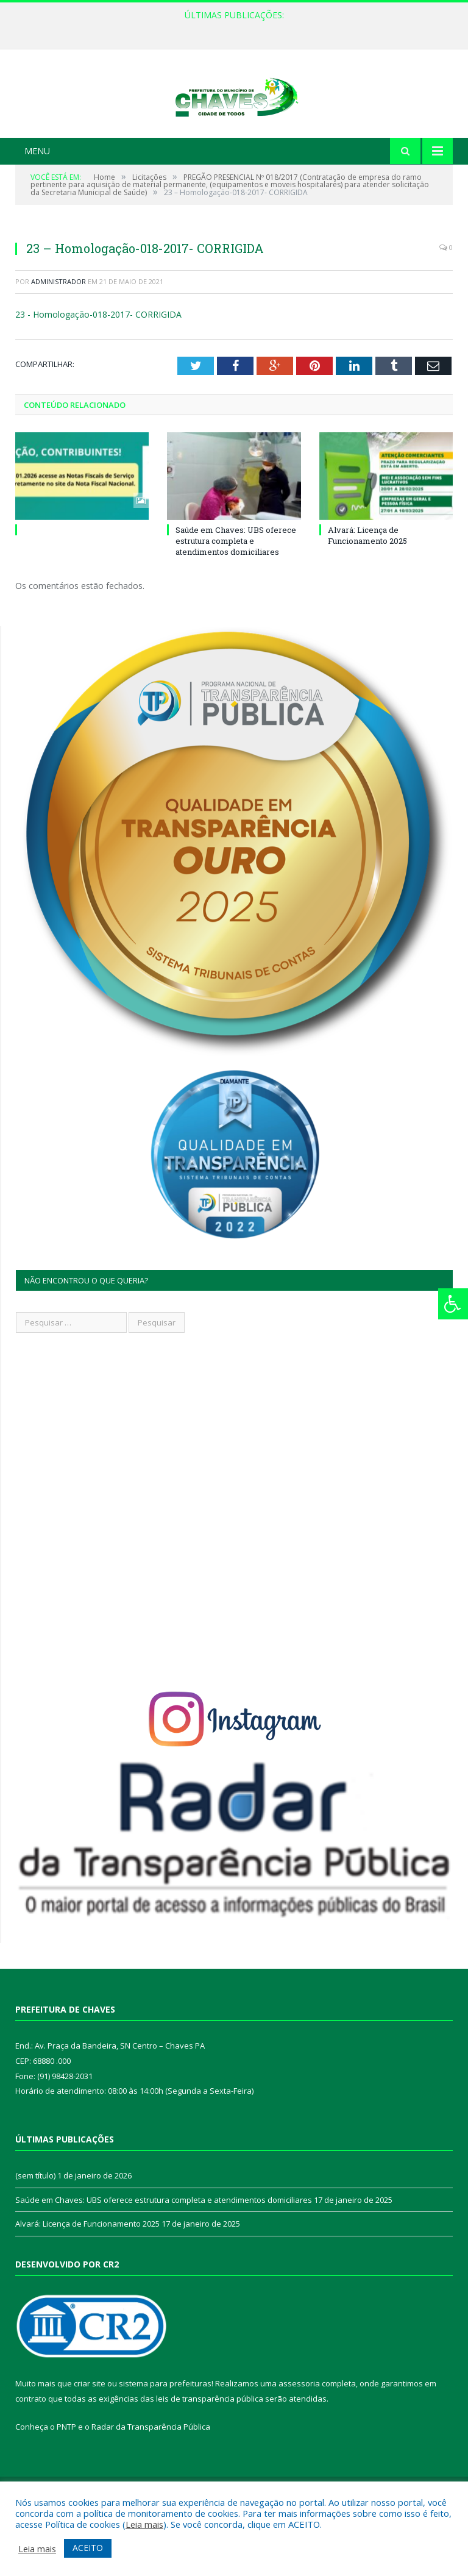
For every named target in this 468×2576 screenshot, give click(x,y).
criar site (89, 2429)
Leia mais (144, 2524)
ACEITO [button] (88, 2547)
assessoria (299, 2429)
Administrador (58, 327)
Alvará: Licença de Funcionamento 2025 (367, 581)
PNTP (66, 2472)
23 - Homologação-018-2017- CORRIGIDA (98, 360)
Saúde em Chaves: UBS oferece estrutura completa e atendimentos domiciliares (236, 586)
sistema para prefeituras (165, 2429)
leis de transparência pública (209, 2444)
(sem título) (35, 2221)
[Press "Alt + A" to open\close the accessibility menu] (453, 1303)
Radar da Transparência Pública (150, 2472)
